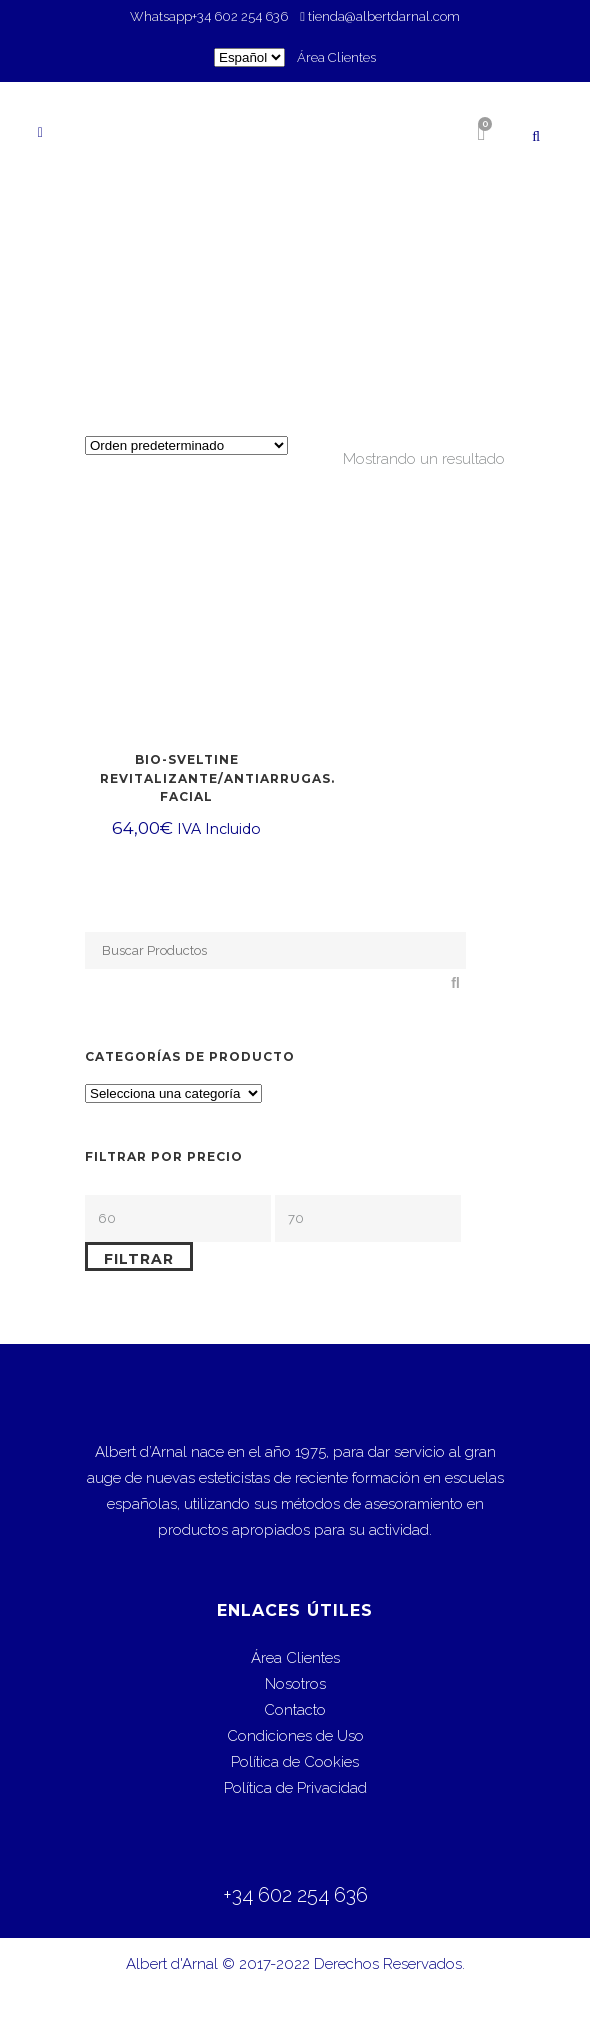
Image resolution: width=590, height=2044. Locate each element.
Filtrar (139, 1259)
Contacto (295, 1710)
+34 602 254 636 (241, 16)
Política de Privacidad (295, 1788)
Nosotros (295, 1684)
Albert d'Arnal (172, 1964)
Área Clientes (336, 57)
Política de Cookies (295, 1762)
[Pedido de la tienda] (186, 445)
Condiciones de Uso (295, 1736)
